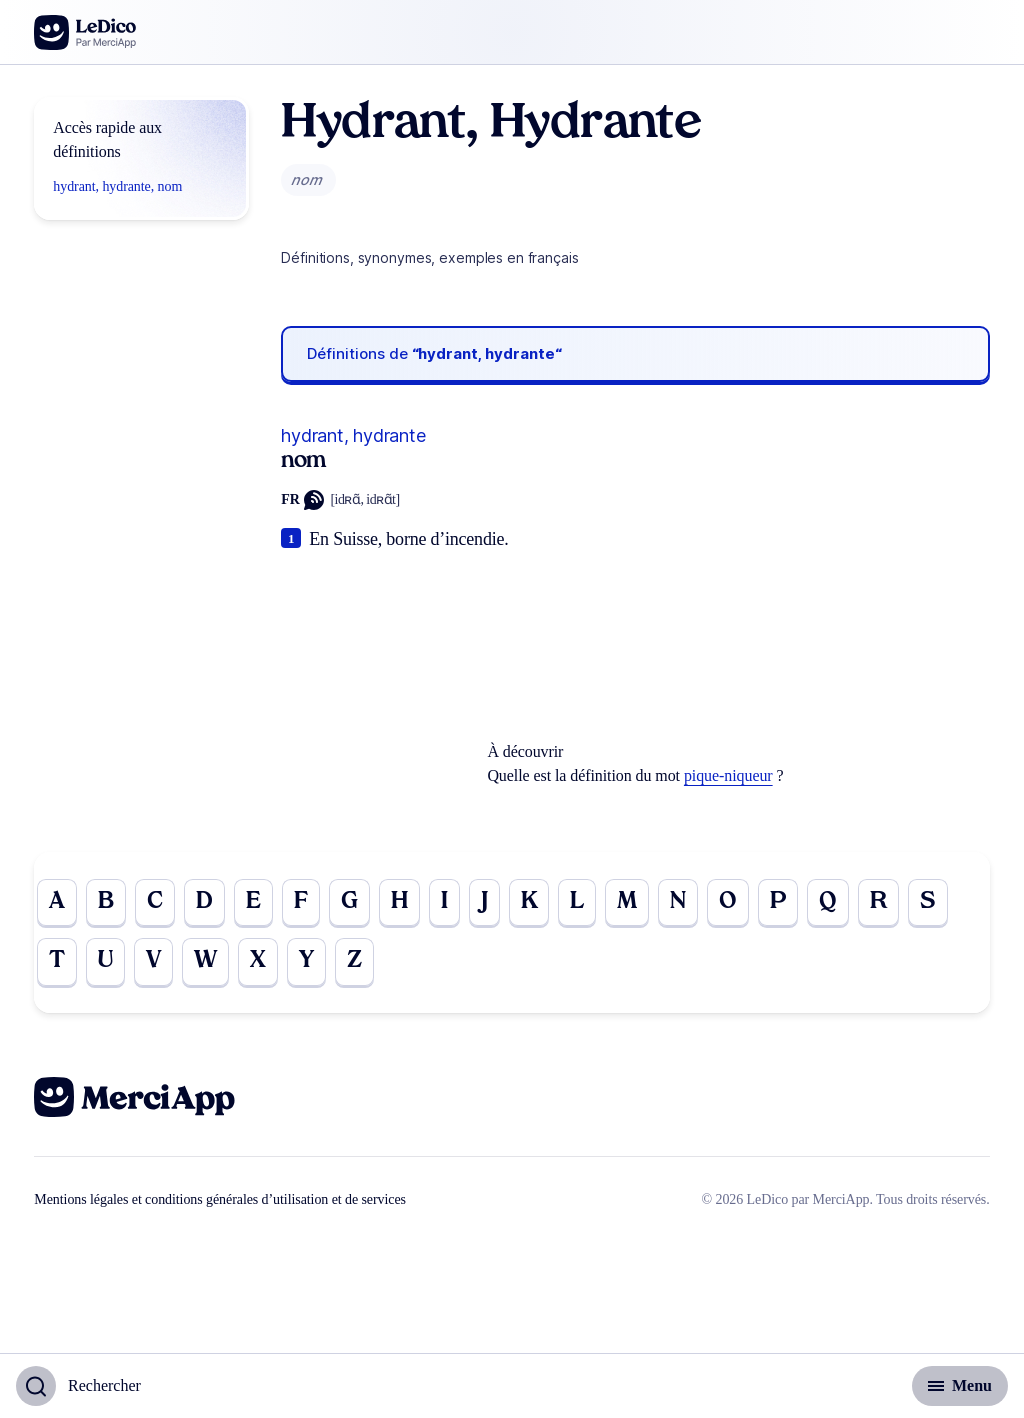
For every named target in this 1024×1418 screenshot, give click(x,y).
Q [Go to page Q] (837, 903)
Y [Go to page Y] (311, 963)
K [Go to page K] (534, 903)
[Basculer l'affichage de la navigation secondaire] (960, 1386)
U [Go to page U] (107, 963)
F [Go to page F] (304, 903)
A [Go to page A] (57, 903)
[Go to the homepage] (85, 32)
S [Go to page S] (938, 903)
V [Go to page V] (156, 963)
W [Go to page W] (209, 963)
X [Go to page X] (262, 963)
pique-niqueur (728, 775)
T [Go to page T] (57, 963)
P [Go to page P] (786, 903)
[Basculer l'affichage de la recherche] (78, 1386)
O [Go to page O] (736, 903)
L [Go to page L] (582, 903)
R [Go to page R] (888, 903)
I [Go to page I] (448, 903)
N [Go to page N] (685, 903)
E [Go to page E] (256, 903)
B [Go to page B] (106, 903)
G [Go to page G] (352, 903)
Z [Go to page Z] (360, 963)
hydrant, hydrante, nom (117, 186)
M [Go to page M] (633, 903)
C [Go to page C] (156, 903)
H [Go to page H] (403, 903)
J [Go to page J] (488, 903)
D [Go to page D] (207, 903)
